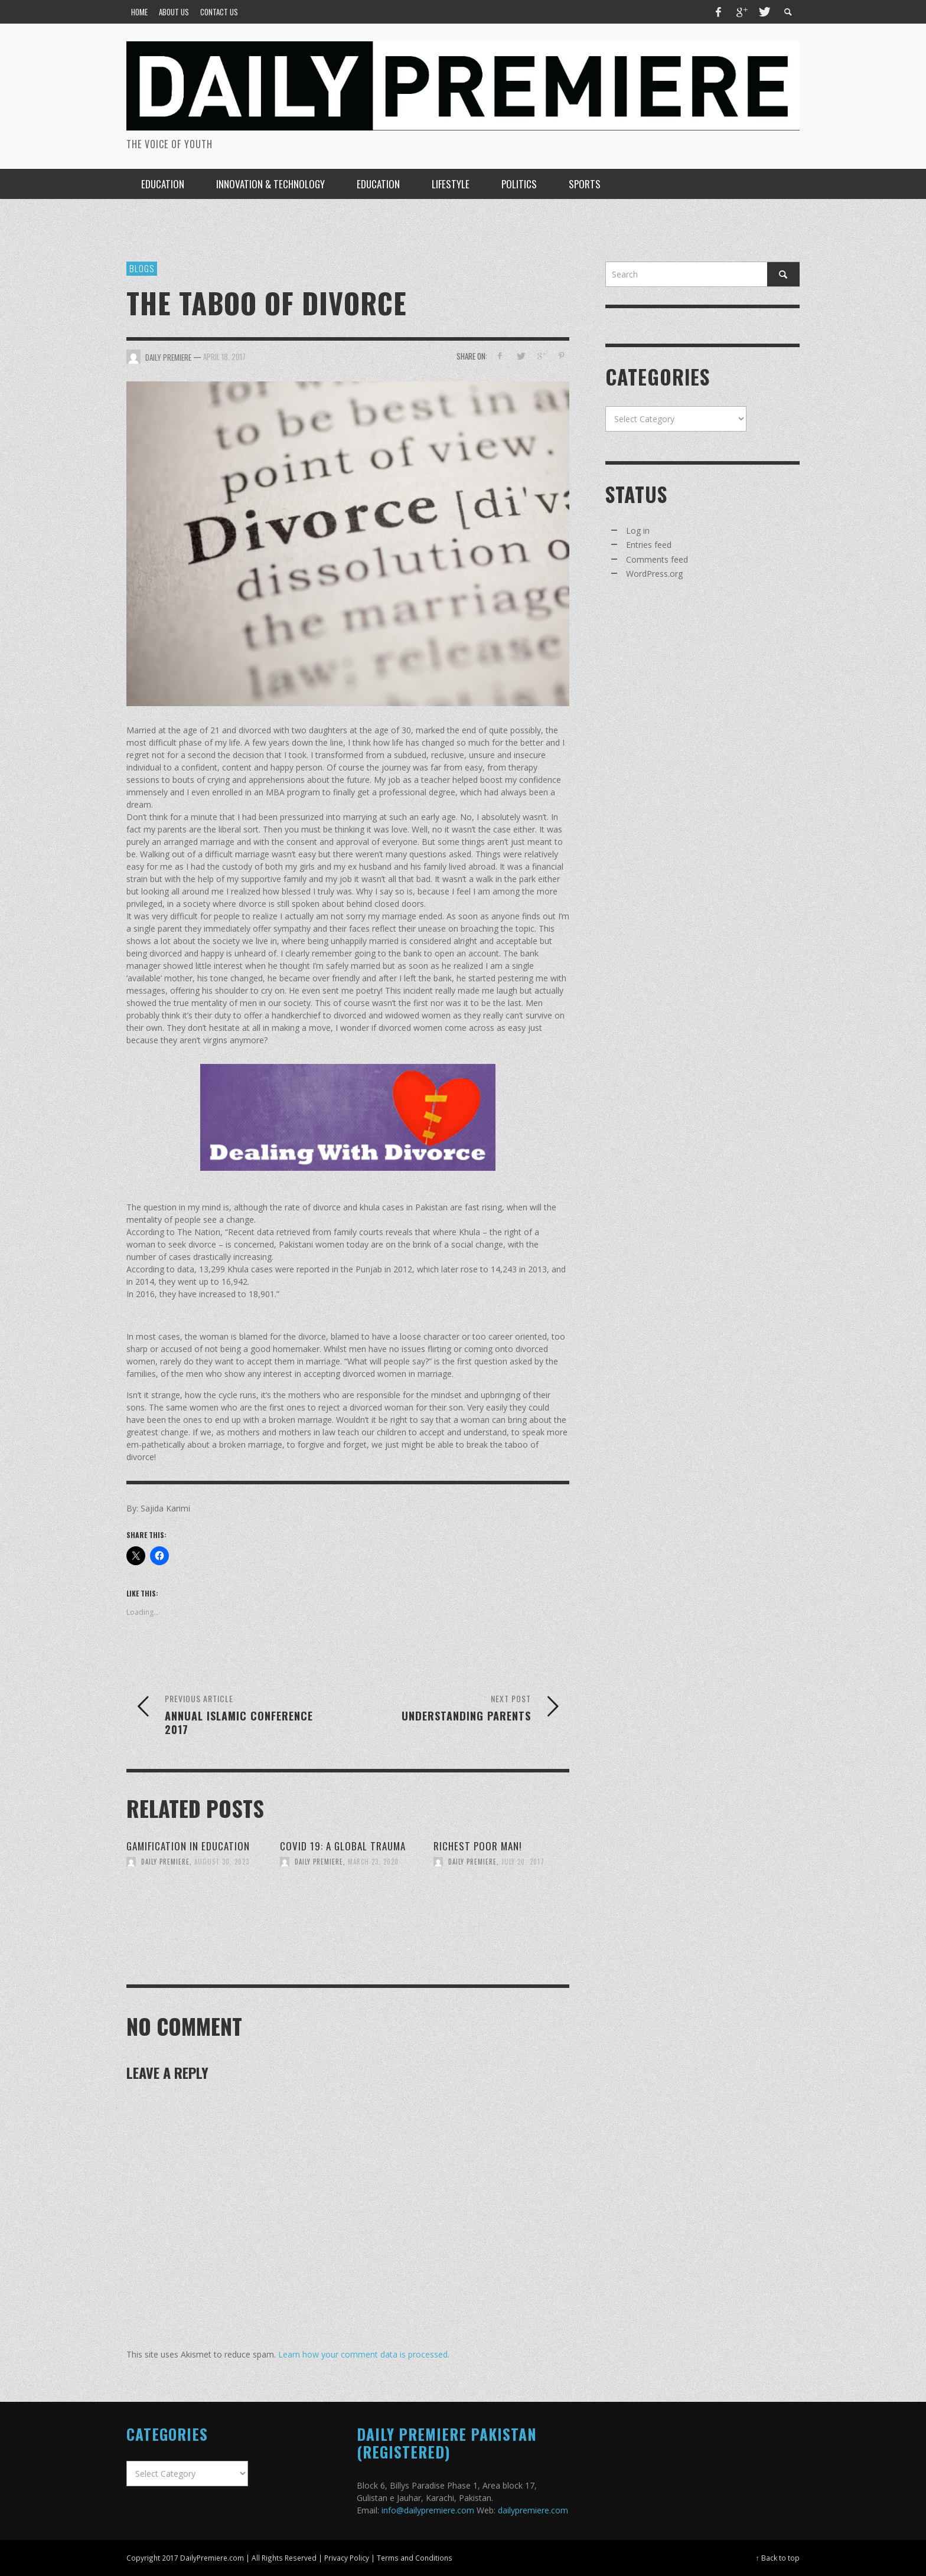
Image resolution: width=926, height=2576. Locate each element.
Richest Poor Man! (477, 1846)
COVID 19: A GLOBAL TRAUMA (343, 1846)
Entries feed (648, 544)
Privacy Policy (346, 2557)
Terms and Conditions (414, 2557)
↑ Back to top (778, 2557)
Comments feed (657, 559)
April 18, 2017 (224, 356)
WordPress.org (654, 573)
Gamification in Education (188, 1846)
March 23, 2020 (373, 1861)
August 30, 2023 (221, 1861)
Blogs (141, 268)
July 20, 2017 (522, 1861)
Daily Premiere (165, 1861)
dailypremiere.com (533, 2510)
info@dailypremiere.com (428, 2510)
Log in (638, 530)
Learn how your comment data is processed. (363, 2354)
